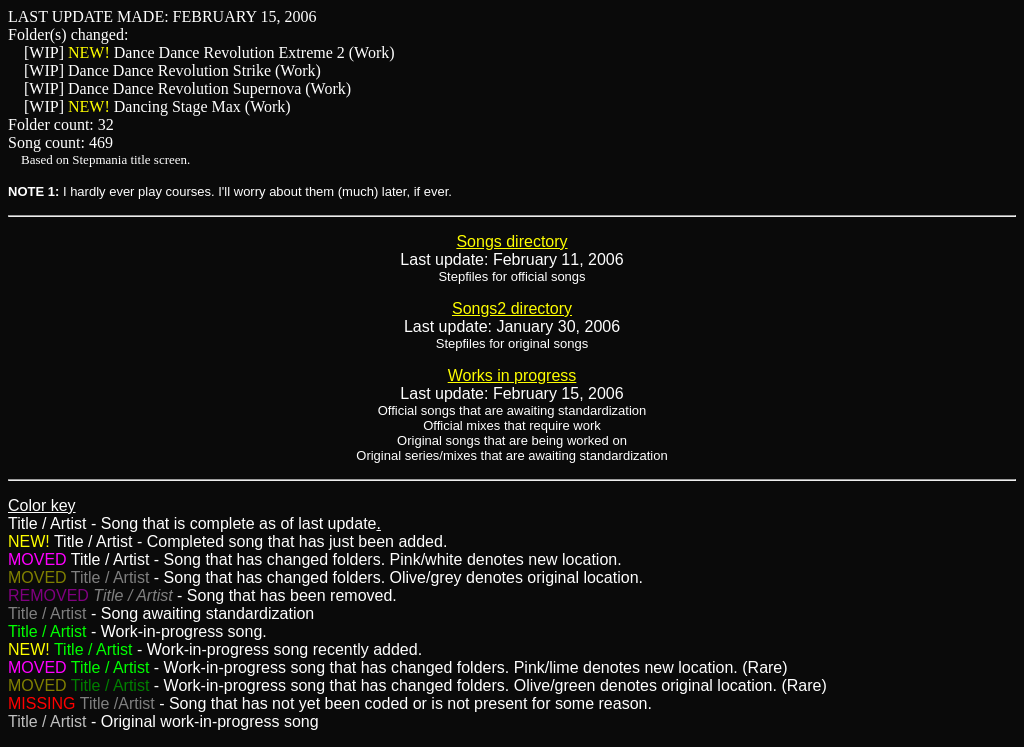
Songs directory (511, 241)
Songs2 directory (512, 308)
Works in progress (512, 375)
